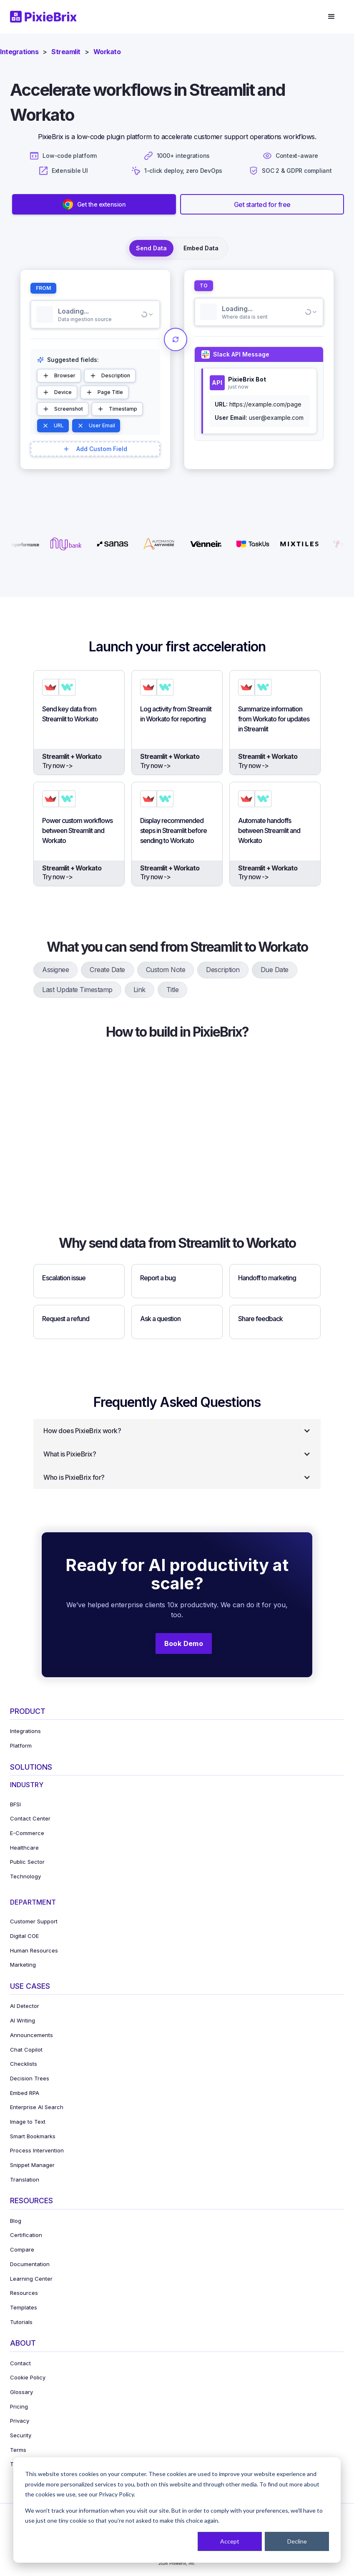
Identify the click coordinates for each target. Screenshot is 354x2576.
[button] (331, 16)
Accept (229, 2541)
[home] (48, 16)
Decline (297, 2541)
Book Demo (183, 1643)
